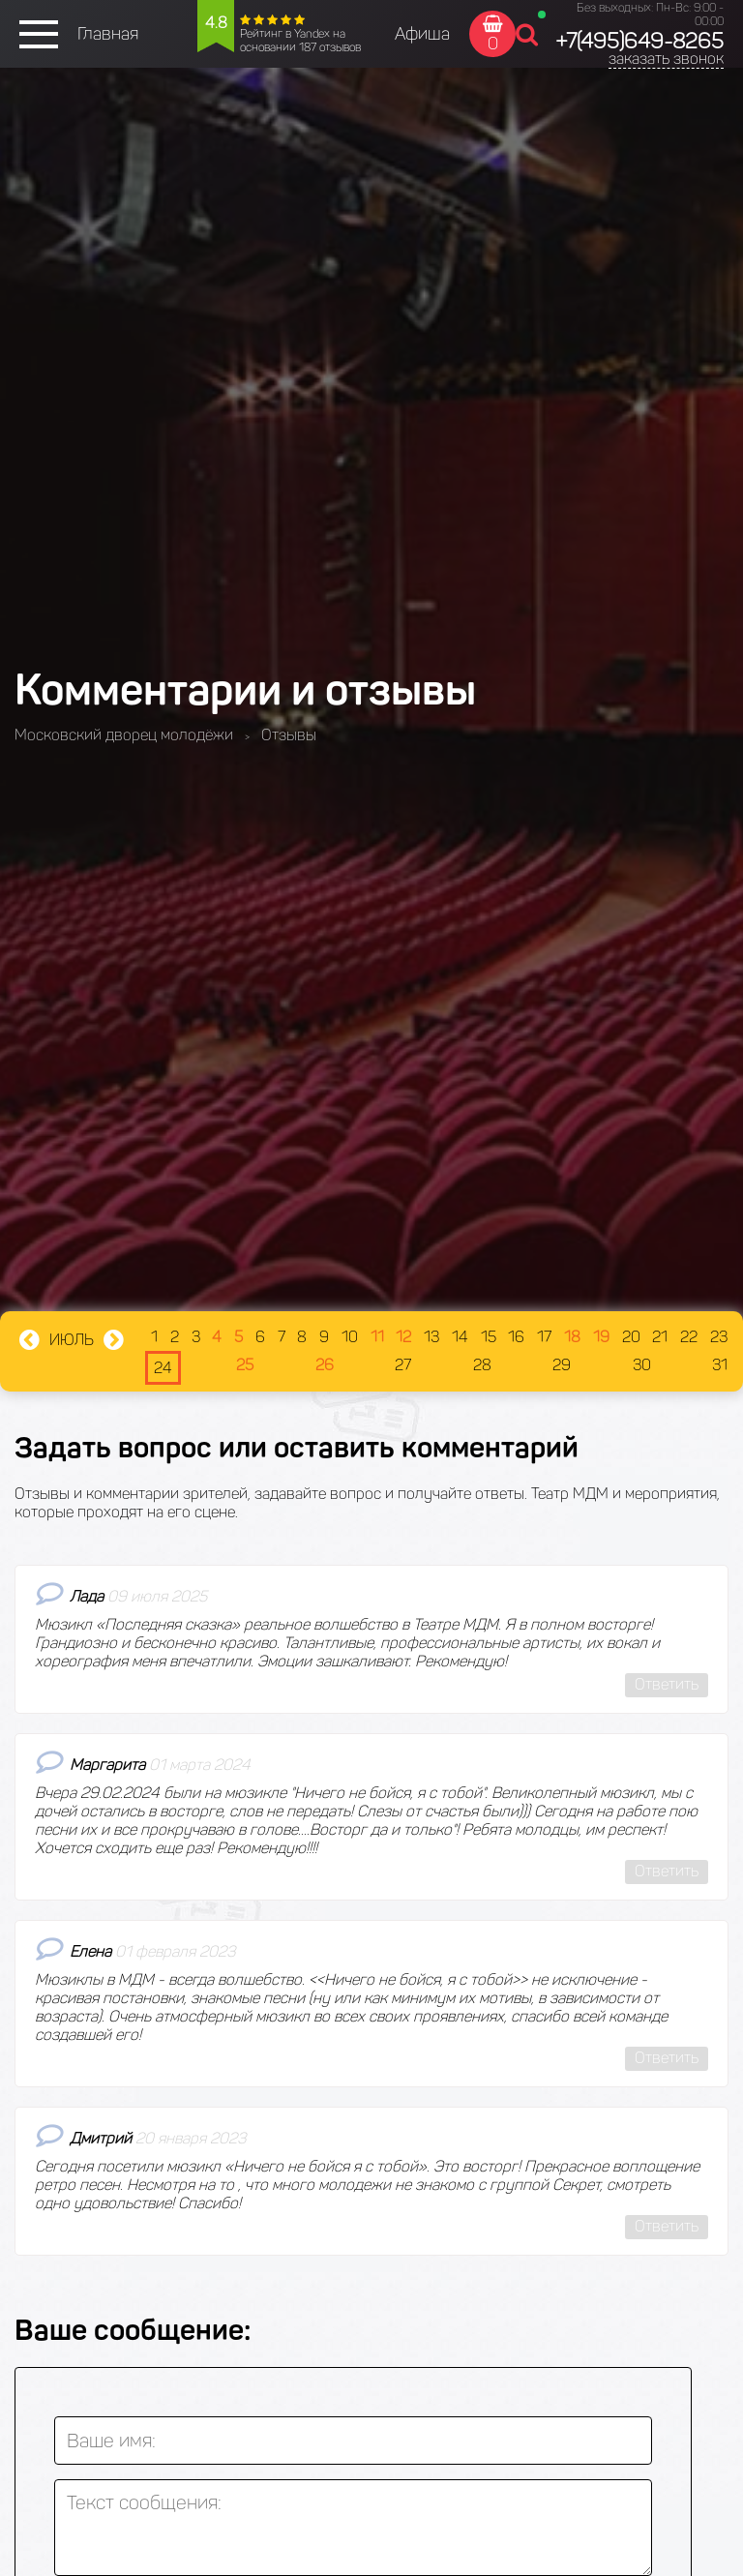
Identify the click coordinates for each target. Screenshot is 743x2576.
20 (631, 1337)
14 (460, 1337)
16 (516, 1337)
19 (601, 1337)
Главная (107, 34)
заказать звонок (666, 58)
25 (244, 1365)
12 (403, 1337)
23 (719, 1337)
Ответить (666, 1684)
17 (544, 1337)
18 (572, 1337)
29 (561, 1365)
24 (163, 1368)
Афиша (422, 34)
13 (431, 1337)
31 (720, 1365)
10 (350, 1337)
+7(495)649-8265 (639, 41)
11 (377, 1337)
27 (403, 1365)
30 (642, 1365)
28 (482, 1365)
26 (324, 1365)
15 (488, 1337)
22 (689, 1337)
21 (660, 1337)
